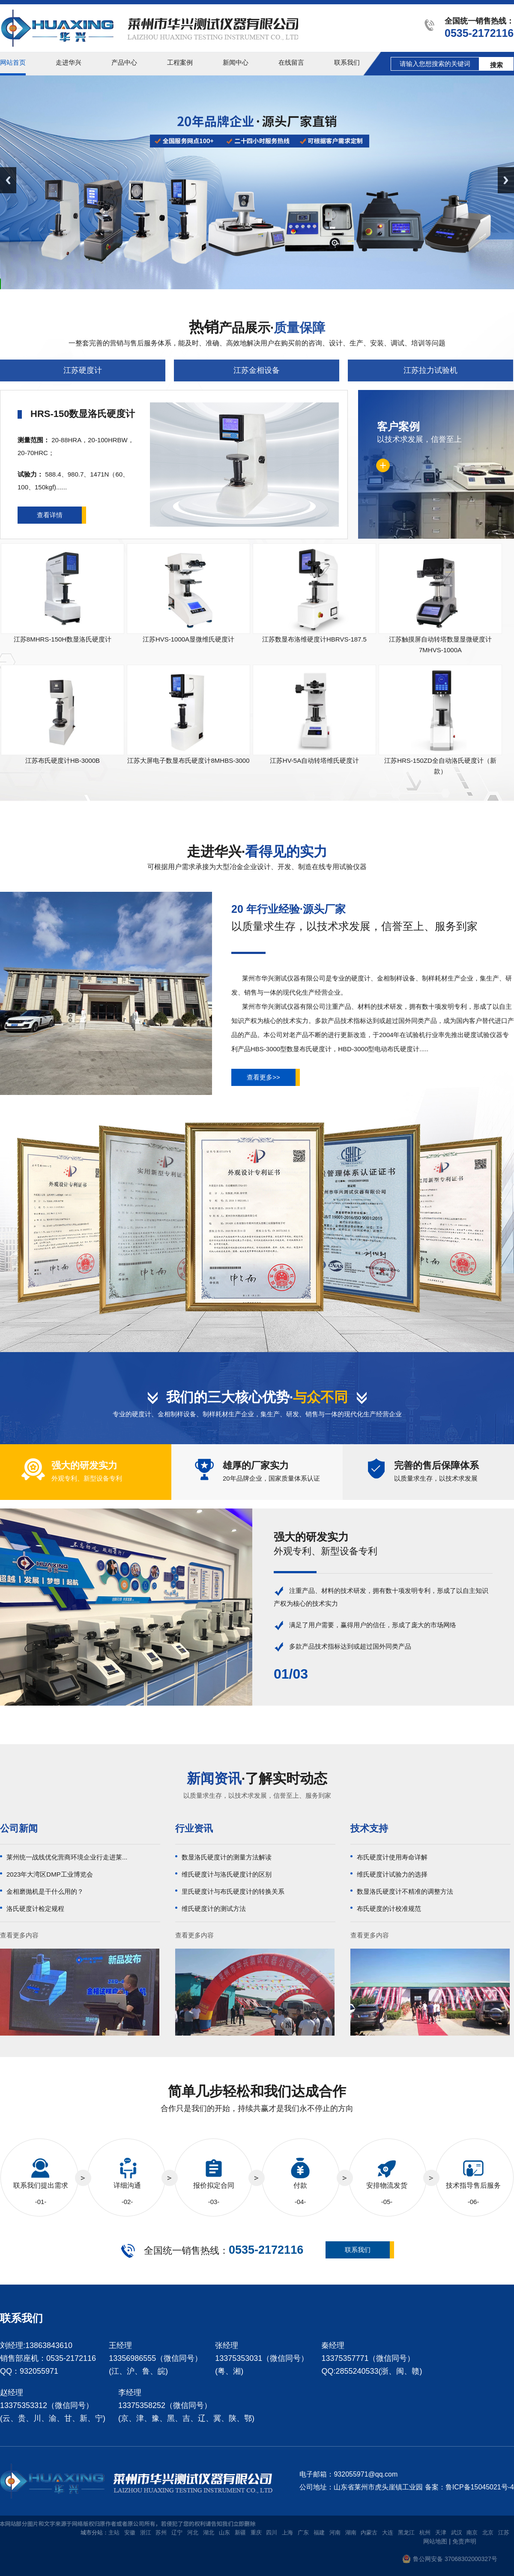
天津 (440, 2532)
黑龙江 (406, 2532)
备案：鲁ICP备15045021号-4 (469, 2487)
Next (506, 180)
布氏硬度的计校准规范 (389, 1908)
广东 (303, 2532)
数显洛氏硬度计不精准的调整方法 (405, 1891)
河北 (192, 2532)
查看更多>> (263, 1077)
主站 (114, 2532)
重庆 (256, 2532)
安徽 (129, 2532)
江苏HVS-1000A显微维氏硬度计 (188, 639)
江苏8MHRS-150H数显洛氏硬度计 (62, 639)
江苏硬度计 (82, 370)
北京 (487, 2532)
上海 (287, 2532)
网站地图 (435, 2541)
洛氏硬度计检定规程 (35, 1908)
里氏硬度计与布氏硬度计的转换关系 (233, 1891)
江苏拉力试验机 (430, 370)
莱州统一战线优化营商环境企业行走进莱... (67, 1857)
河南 (335, 2532)
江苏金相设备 (256, 370)
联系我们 (358, 2249)
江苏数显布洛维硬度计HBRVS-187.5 (314, 639)
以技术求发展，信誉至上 (436, 432)
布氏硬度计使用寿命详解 (392, 1857)
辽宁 (176, 2532)
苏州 (161, 2532)
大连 (387, 2532)
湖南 (350, 2532)
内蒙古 (369, 2532)
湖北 (208, 2532)
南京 (472, 2532)
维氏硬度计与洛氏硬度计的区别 (227, 1874)
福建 (319, 2532)
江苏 (503, 2532)
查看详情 (50, 515)
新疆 (240, 2532)
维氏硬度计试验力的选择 (392, 1874)
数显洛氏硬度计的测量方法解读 (227, 1857)
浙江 (145, 2532)
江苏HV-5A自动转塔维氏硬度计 (314, 760)
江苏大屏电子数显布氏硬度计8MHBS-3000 (188, 760)
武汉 (456, 2532)
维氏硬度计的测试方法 (214, 1908)
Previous (8, 180)
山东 (224, 2532)
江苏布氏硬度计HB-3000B (62, 760)
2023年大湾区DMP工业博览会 (49, 1874)
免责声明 (464, 2541)
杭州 (424, 2532)
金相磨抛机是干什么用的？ (45, 1891)
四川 (271, 2532)
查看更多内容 (19, 1935)
